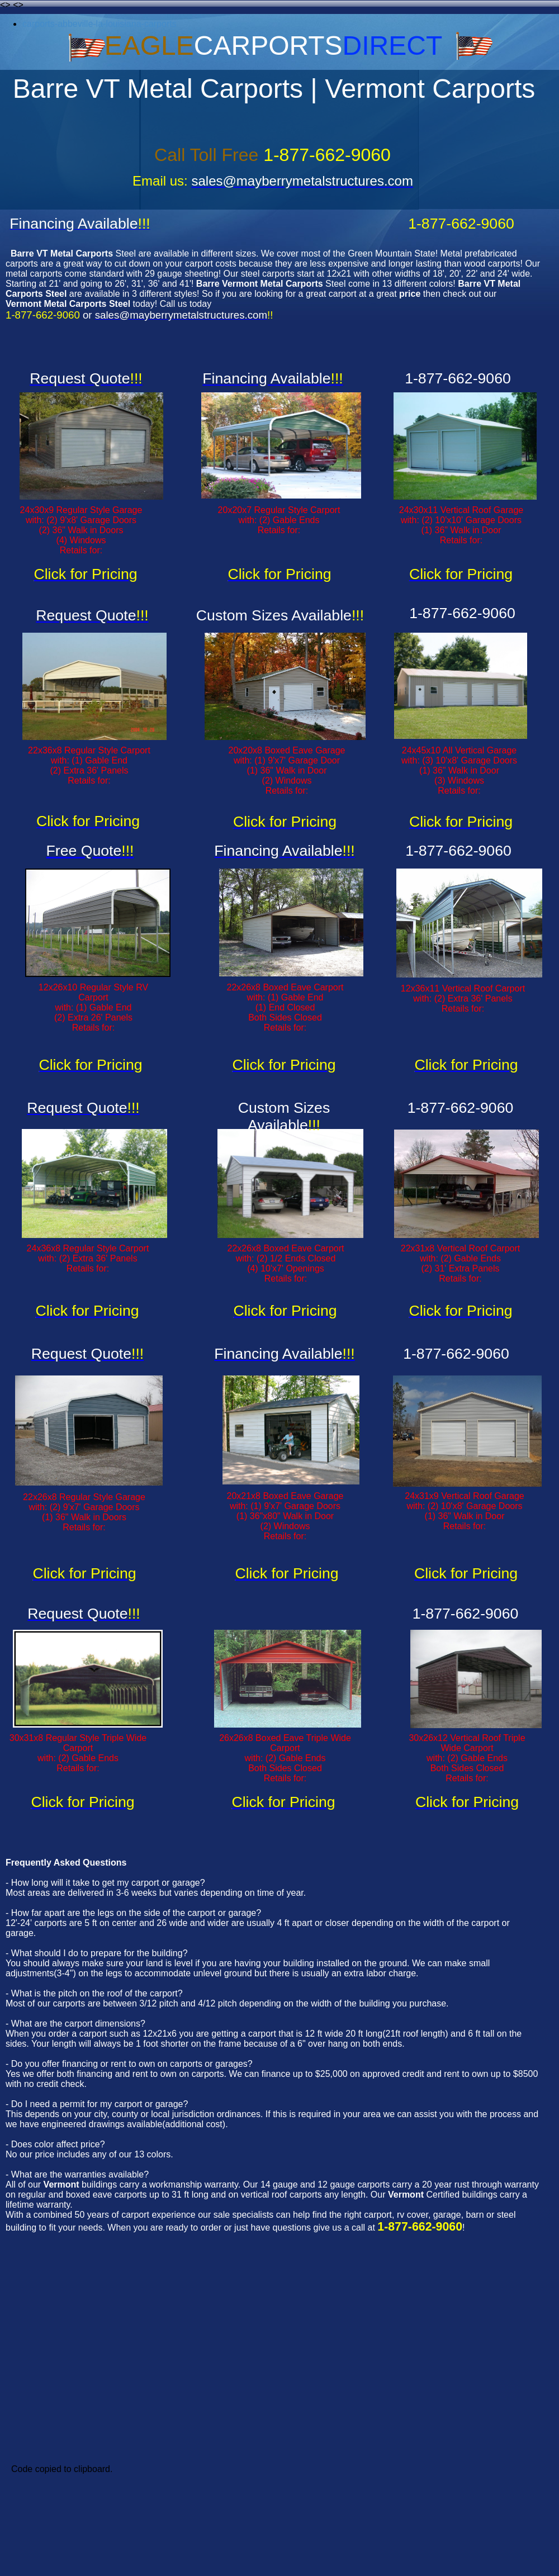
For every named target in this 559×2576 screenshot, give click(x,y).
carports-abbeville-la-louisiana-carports (99, 24)
